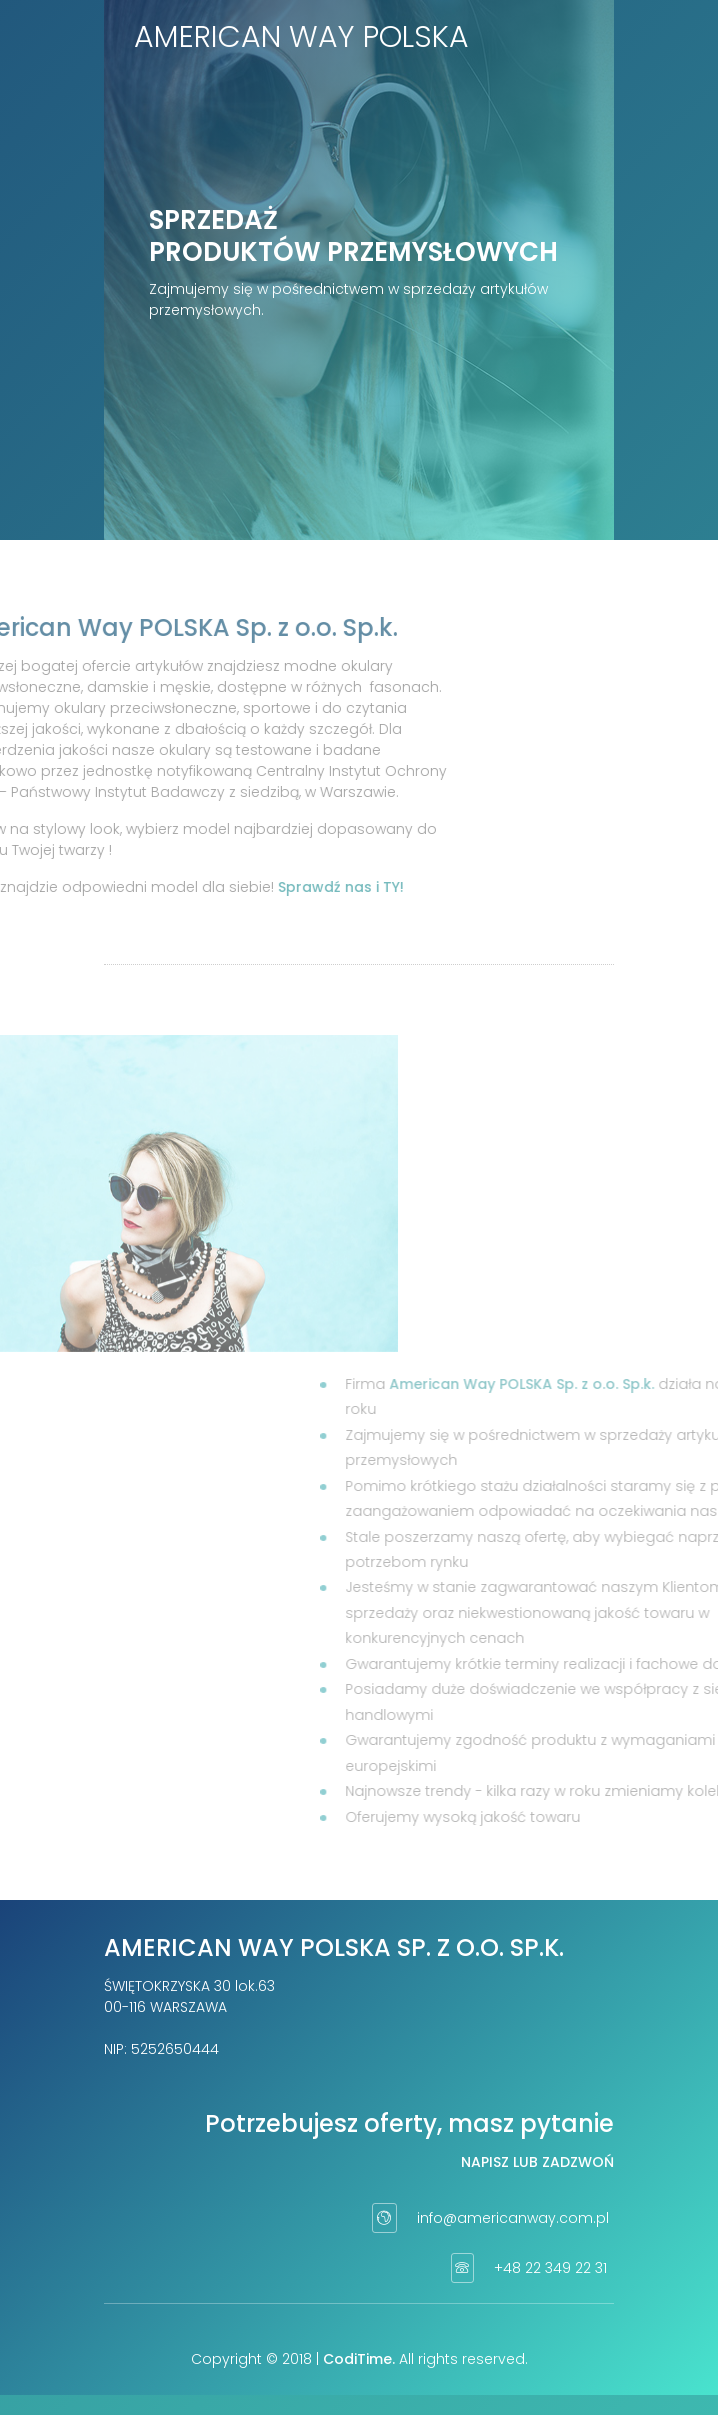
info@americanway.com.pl (513, 2218)
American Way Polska (301, 37)
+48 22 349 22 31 (550, 2268)
